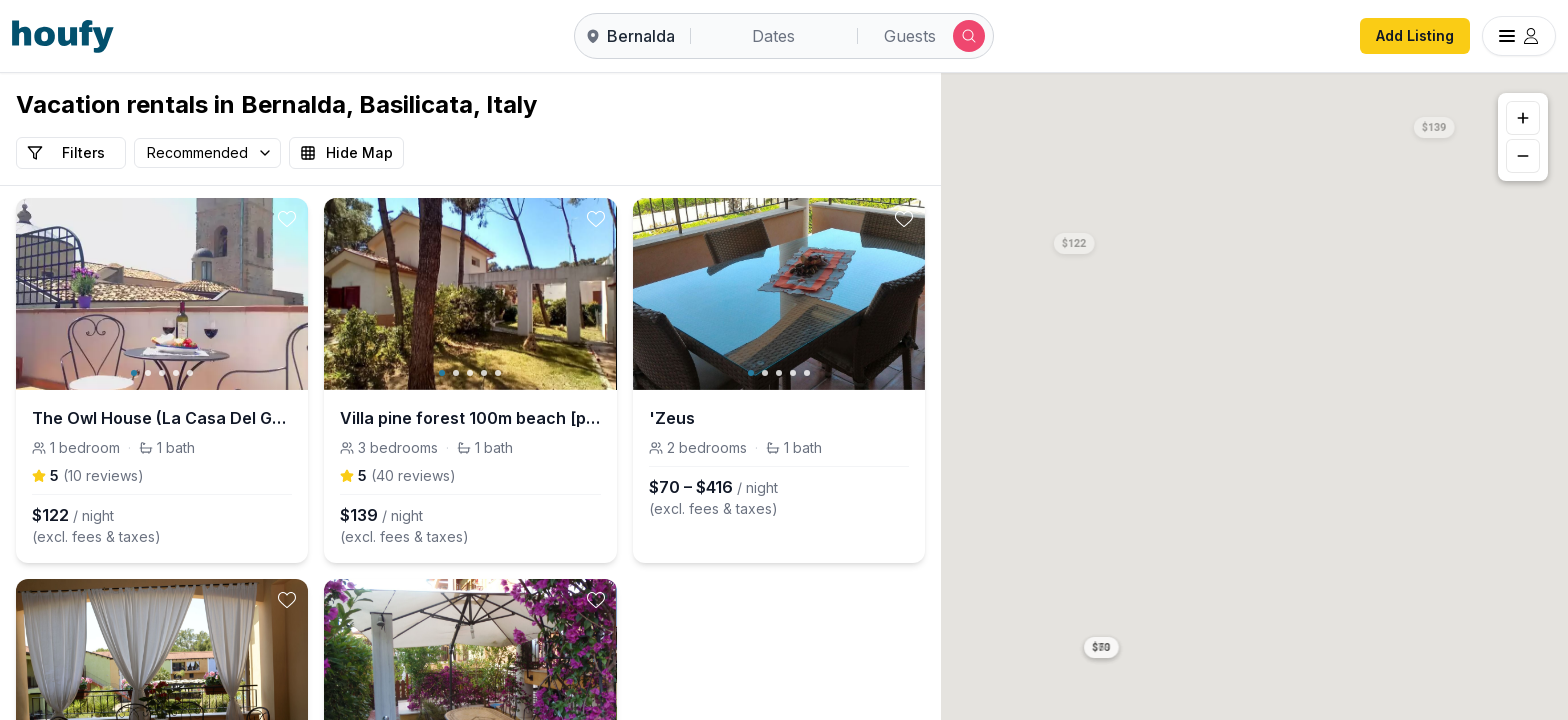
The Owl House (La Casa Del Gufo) (162, 418)
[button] (1075, 240)
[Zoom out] (1523, 156)
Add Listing (1415, 35)
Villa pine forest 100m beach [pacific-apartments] (470, 418)
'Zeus (672, 418)
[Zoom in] (1523, 118)
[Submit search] (969, 36)
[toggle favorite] (287, 219)
